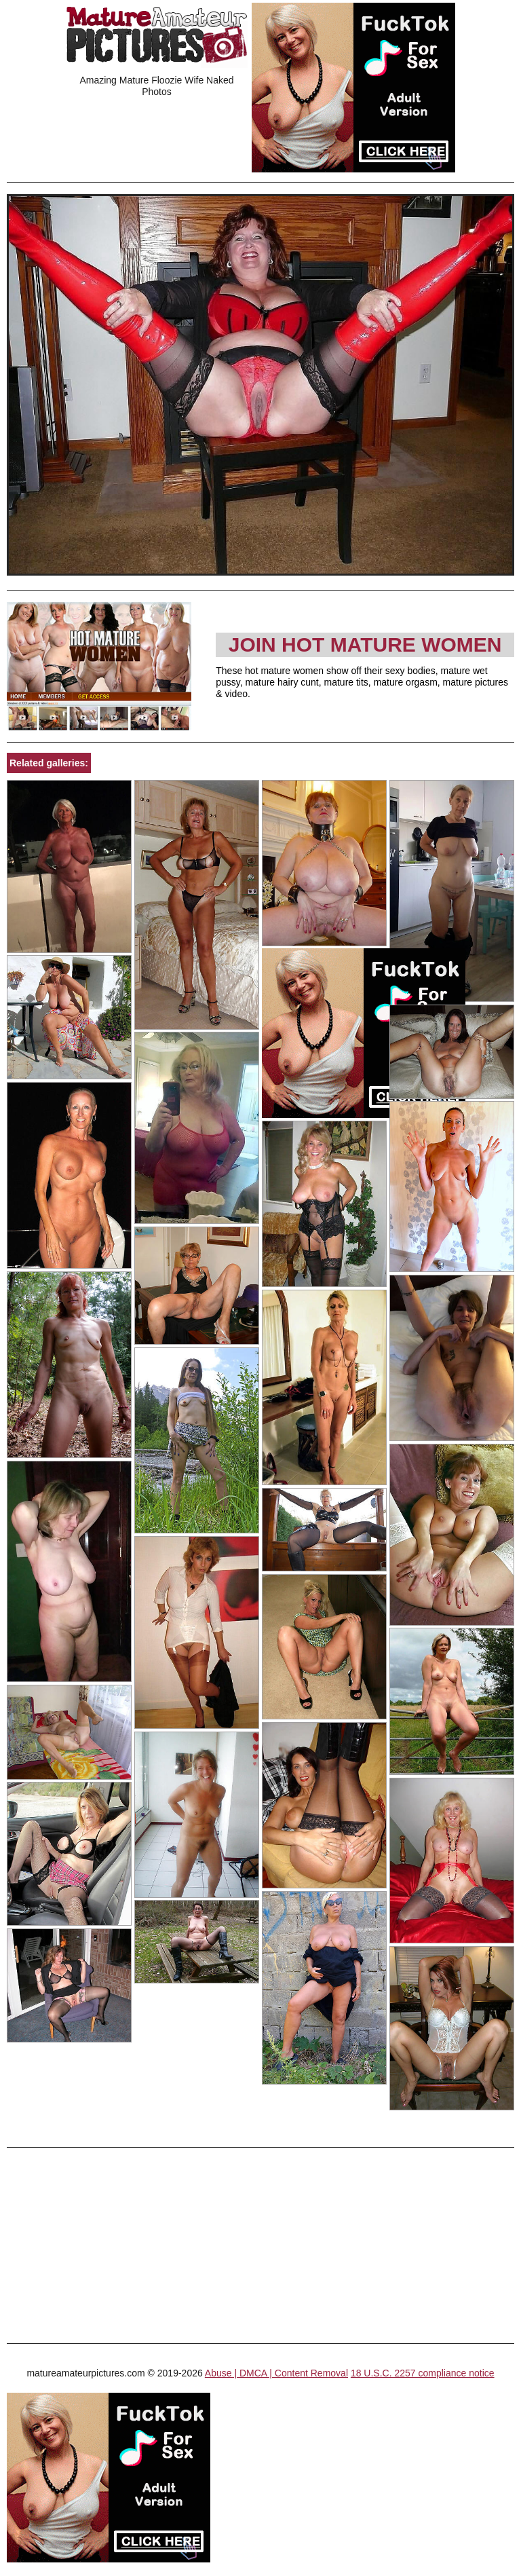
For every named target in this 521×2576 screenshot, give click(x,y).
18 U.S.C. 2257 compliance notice (423, 2373)
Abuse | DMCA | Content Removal (276, 2373)
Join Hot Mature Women (365, 644)
